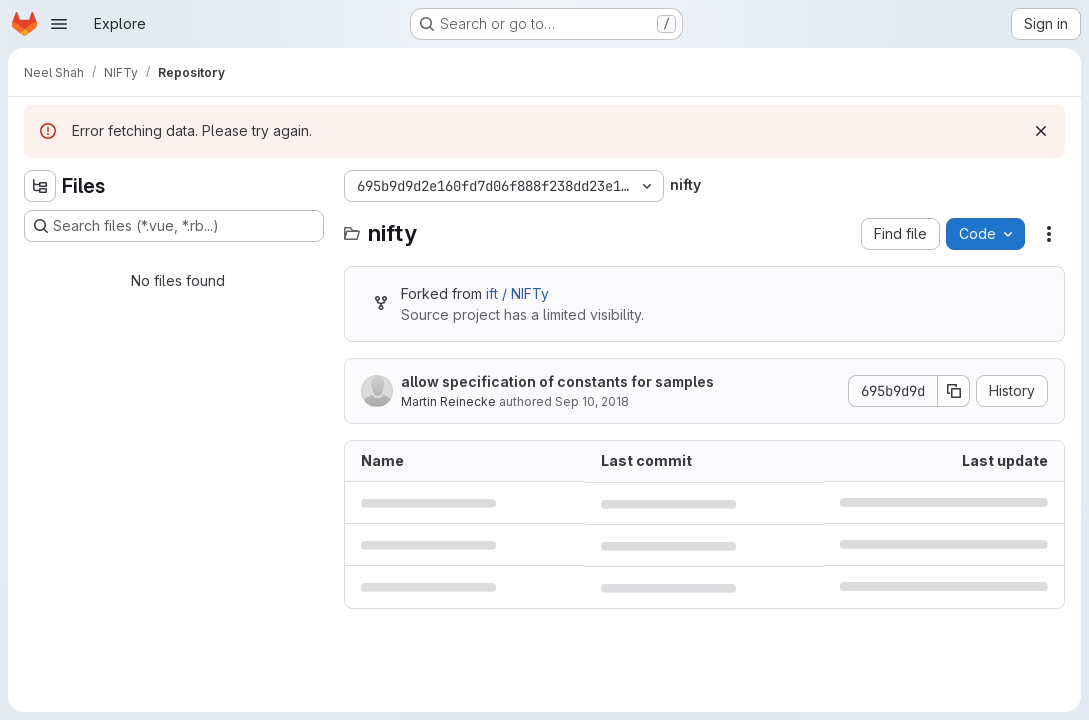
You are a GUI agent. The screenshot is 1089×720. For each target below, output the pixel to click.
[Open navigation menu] (59, 24)
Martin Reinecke (448, 401)
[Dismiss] (1041, 131)
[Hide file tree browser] (40, 186)
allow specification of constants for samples (557, 381)
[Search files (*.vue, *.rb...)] (174, 226)
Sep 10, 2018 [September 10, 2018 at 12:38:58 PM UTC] (592, 401)
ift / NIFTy (517, 293)
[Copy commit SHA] (954, 391)
